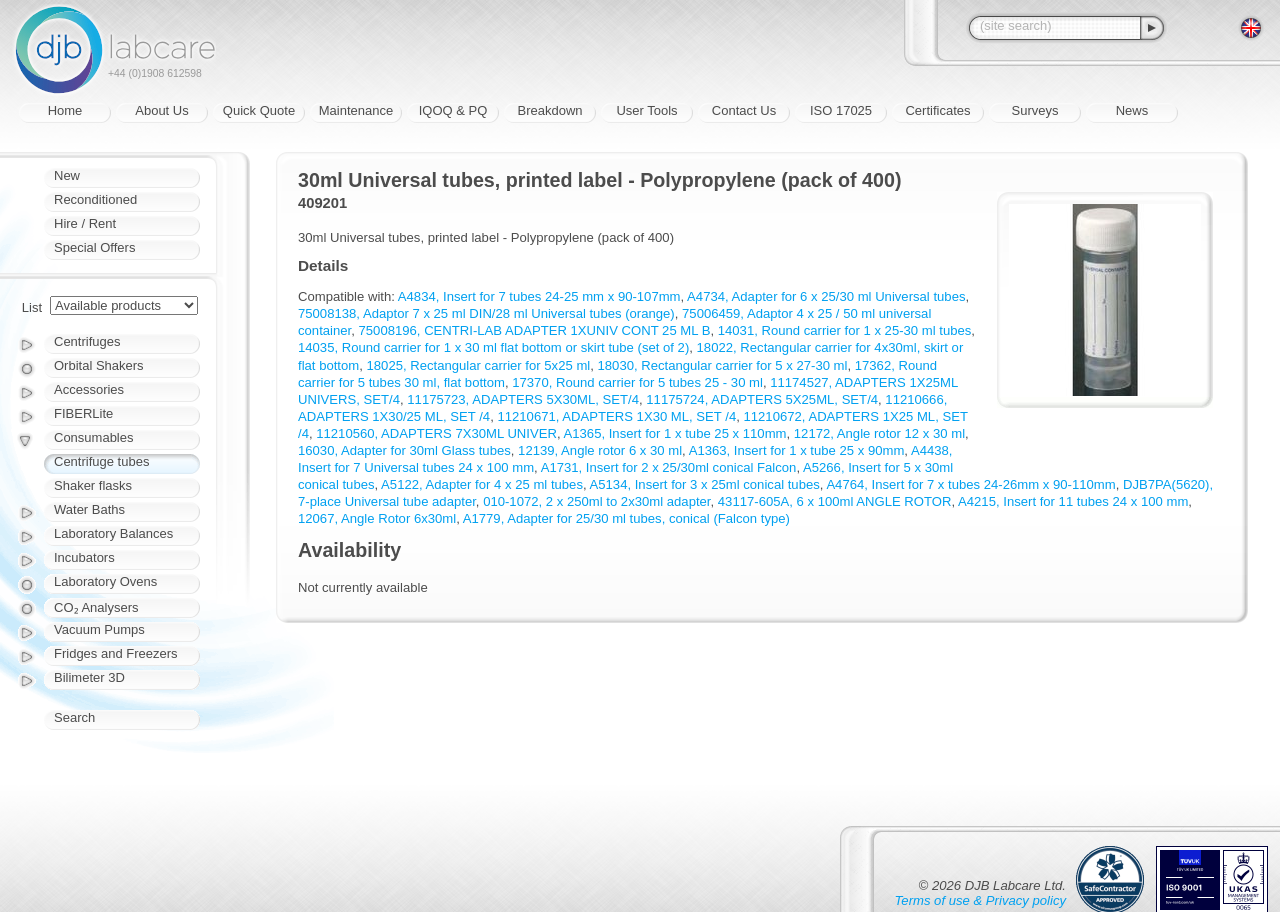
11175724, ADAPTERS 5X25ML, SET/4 (762, 399)
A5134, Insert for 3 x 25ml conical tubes (705, 484)
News (1132, 110)
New (67, 175)
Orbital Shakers (99, 365)
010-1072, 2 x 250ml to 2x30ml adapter (596, 501)
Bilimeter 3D (89, 677)
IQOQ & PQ (453, 110)
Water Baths (89, 509)
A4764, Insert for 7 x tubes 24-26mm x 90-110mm (970, 484)
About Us (161, 110)
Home (65, 110)
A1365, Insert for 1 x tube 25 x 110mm (675, 433)
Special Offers (94, 247)
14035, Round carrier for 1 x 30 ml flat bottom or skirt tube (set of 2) (493, 347)
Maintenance (356, 110)
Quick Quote (259, 110)
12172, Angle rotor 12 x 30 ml (879, 433)
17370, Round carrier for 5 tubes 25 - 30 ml (637, 382)
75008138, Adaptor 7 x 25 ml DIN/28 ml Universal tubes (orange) (486, 313)
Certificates (937, 110)
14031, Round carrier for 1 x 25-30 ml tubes (845, 330)
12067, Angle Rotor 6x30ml (377, 518)
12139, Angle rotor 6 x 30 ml (600, 450)
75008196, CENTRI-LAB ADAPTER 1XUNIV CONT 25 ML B (535, 330)
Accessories (89, 389)
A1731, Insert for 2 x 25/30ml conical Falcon (669, 467)
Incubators (84, 557)
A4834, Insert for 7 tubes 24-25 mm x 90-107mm (539, 296)
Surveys (1035, 110)
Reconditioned (95, 199)
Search (74, 717)
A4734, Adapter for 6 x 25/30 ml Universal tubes (826, 296)
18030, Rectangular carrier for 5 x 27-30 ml (723, 365)
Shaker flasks (93, 485)
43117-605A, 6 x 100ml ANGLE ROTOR (835, 501)
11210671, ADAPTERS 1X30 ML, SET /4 (616, 416)
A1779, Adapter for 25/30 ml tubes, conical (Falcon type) (626, 518)
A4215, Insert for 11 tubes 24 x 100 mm (1073, 501)
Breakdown (549, 110)
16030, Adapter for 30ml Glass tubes (404, 450)
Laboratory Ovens (105, 581)
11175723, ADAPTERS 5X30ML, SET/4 (523, 399)
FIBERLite (83, 413)
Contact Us (744, 110)
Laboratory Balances (113, 533)
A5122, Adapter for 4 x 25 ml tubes (482, 484)
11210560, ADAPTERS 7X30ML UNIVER (436, 433)
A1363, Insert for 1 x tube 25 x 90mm (797, 450)
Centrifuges (87, 341)
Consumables (94, 437)
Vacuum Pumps (99, 629)
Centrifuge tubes (101, 461)
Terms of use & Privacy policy (980, 900)
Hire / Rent (85, 223)
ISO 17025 (841, 110)
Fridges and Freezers (116, 653)
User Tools (646, 110)
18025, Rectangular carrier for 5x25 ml (479, 365)
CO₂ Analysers (96, 607)
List (32, 307)
